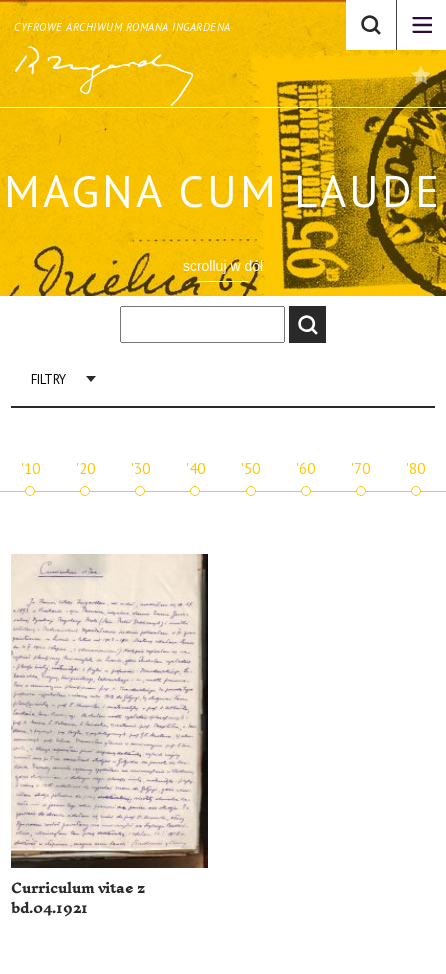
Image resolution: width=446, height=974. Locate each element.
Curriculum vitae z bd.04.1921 (78, 898)
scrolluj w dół (223, 266)
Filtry (48, 379)
